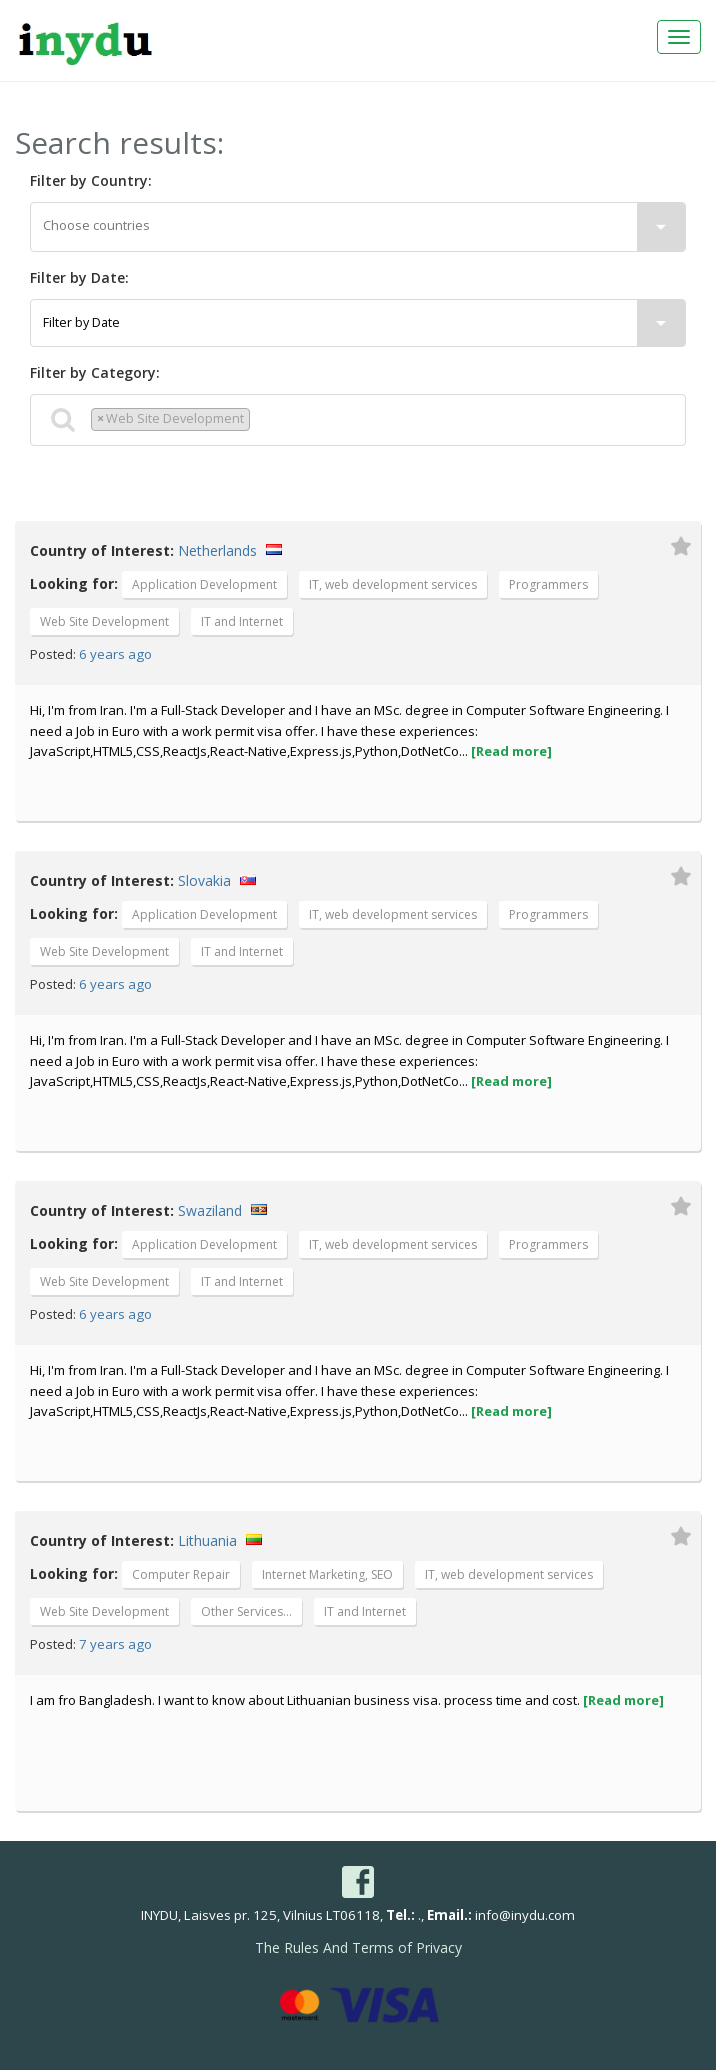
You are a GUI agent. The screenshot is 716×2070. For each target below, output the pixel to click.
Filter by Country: (91, 180)
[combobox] (358, 226)
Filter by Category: (95, 372)
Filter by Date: (79, 277)
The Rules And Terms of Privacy (358, 1947)
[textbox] (358, 226)
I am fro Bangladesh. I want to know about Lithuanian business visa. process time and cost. (347, 1700)
